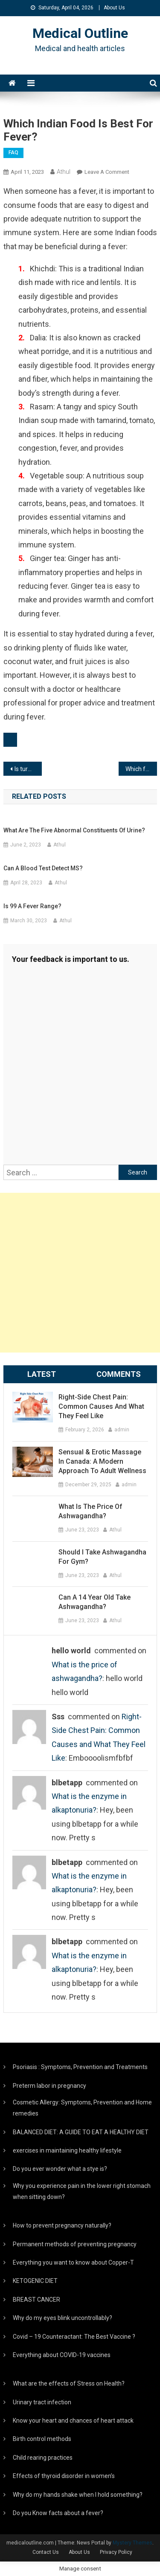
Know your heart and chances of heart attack (73, 2420)
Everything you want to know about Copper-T (73, 2262)
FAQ (13, 152)
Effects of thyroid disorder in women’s (64, 2475)
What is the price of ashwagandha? (90, 1511)
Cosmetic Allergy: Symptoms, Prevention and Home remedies (82, 2108)
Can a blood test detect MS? (43, 868)
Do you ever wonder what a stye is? (60, 2168)
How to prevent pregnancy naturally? (62, 2225)
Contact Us (45, 2552)
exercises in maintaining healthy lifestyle (67, 2150)
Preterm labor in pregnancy (49, 2085)
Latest (41, 1374)
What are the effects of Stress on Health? (69, 2383)
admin (121, 1430)
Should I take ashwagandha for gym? (102, 1557)
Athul (63, 171)
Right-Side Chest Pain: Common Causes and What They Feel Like (101, 1406)
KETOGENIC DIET (35, 2280)
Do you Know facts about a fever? (58, 2513)
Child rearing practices (43, 2457)
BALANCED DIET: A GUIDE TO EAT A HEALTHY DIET (80, 2132)
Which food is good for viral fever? (141, 769)
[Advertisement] (80, 1273)
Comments (118, 1374)
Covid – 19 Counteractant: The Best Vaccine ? (74, 2336)
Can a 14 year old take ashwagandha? (94, 1602)
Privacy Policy (116, 2552)
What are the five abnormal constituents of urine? (74, 830)
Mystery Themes (132, 2543)
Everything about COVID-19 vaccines (62, 2354)
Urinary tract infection (42, 2402)
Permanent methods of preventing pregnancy (75, 2244)
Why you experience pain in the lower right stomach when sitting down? (82, 2191)
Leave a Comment (106, 172)
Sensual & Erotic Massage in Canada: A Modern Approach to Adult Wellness (102, 1461)
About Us (114, 8)
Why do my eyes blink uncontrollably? (62, 2317)
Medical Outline (80, 33)
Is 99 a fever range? (32, 906)
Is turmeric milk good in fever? (28, 769)
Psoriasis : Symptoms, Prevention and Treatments (80, 2067)
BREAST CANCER (36, 2299)
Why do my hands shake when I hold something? (78, 2494)
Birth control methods (42, 2438)
